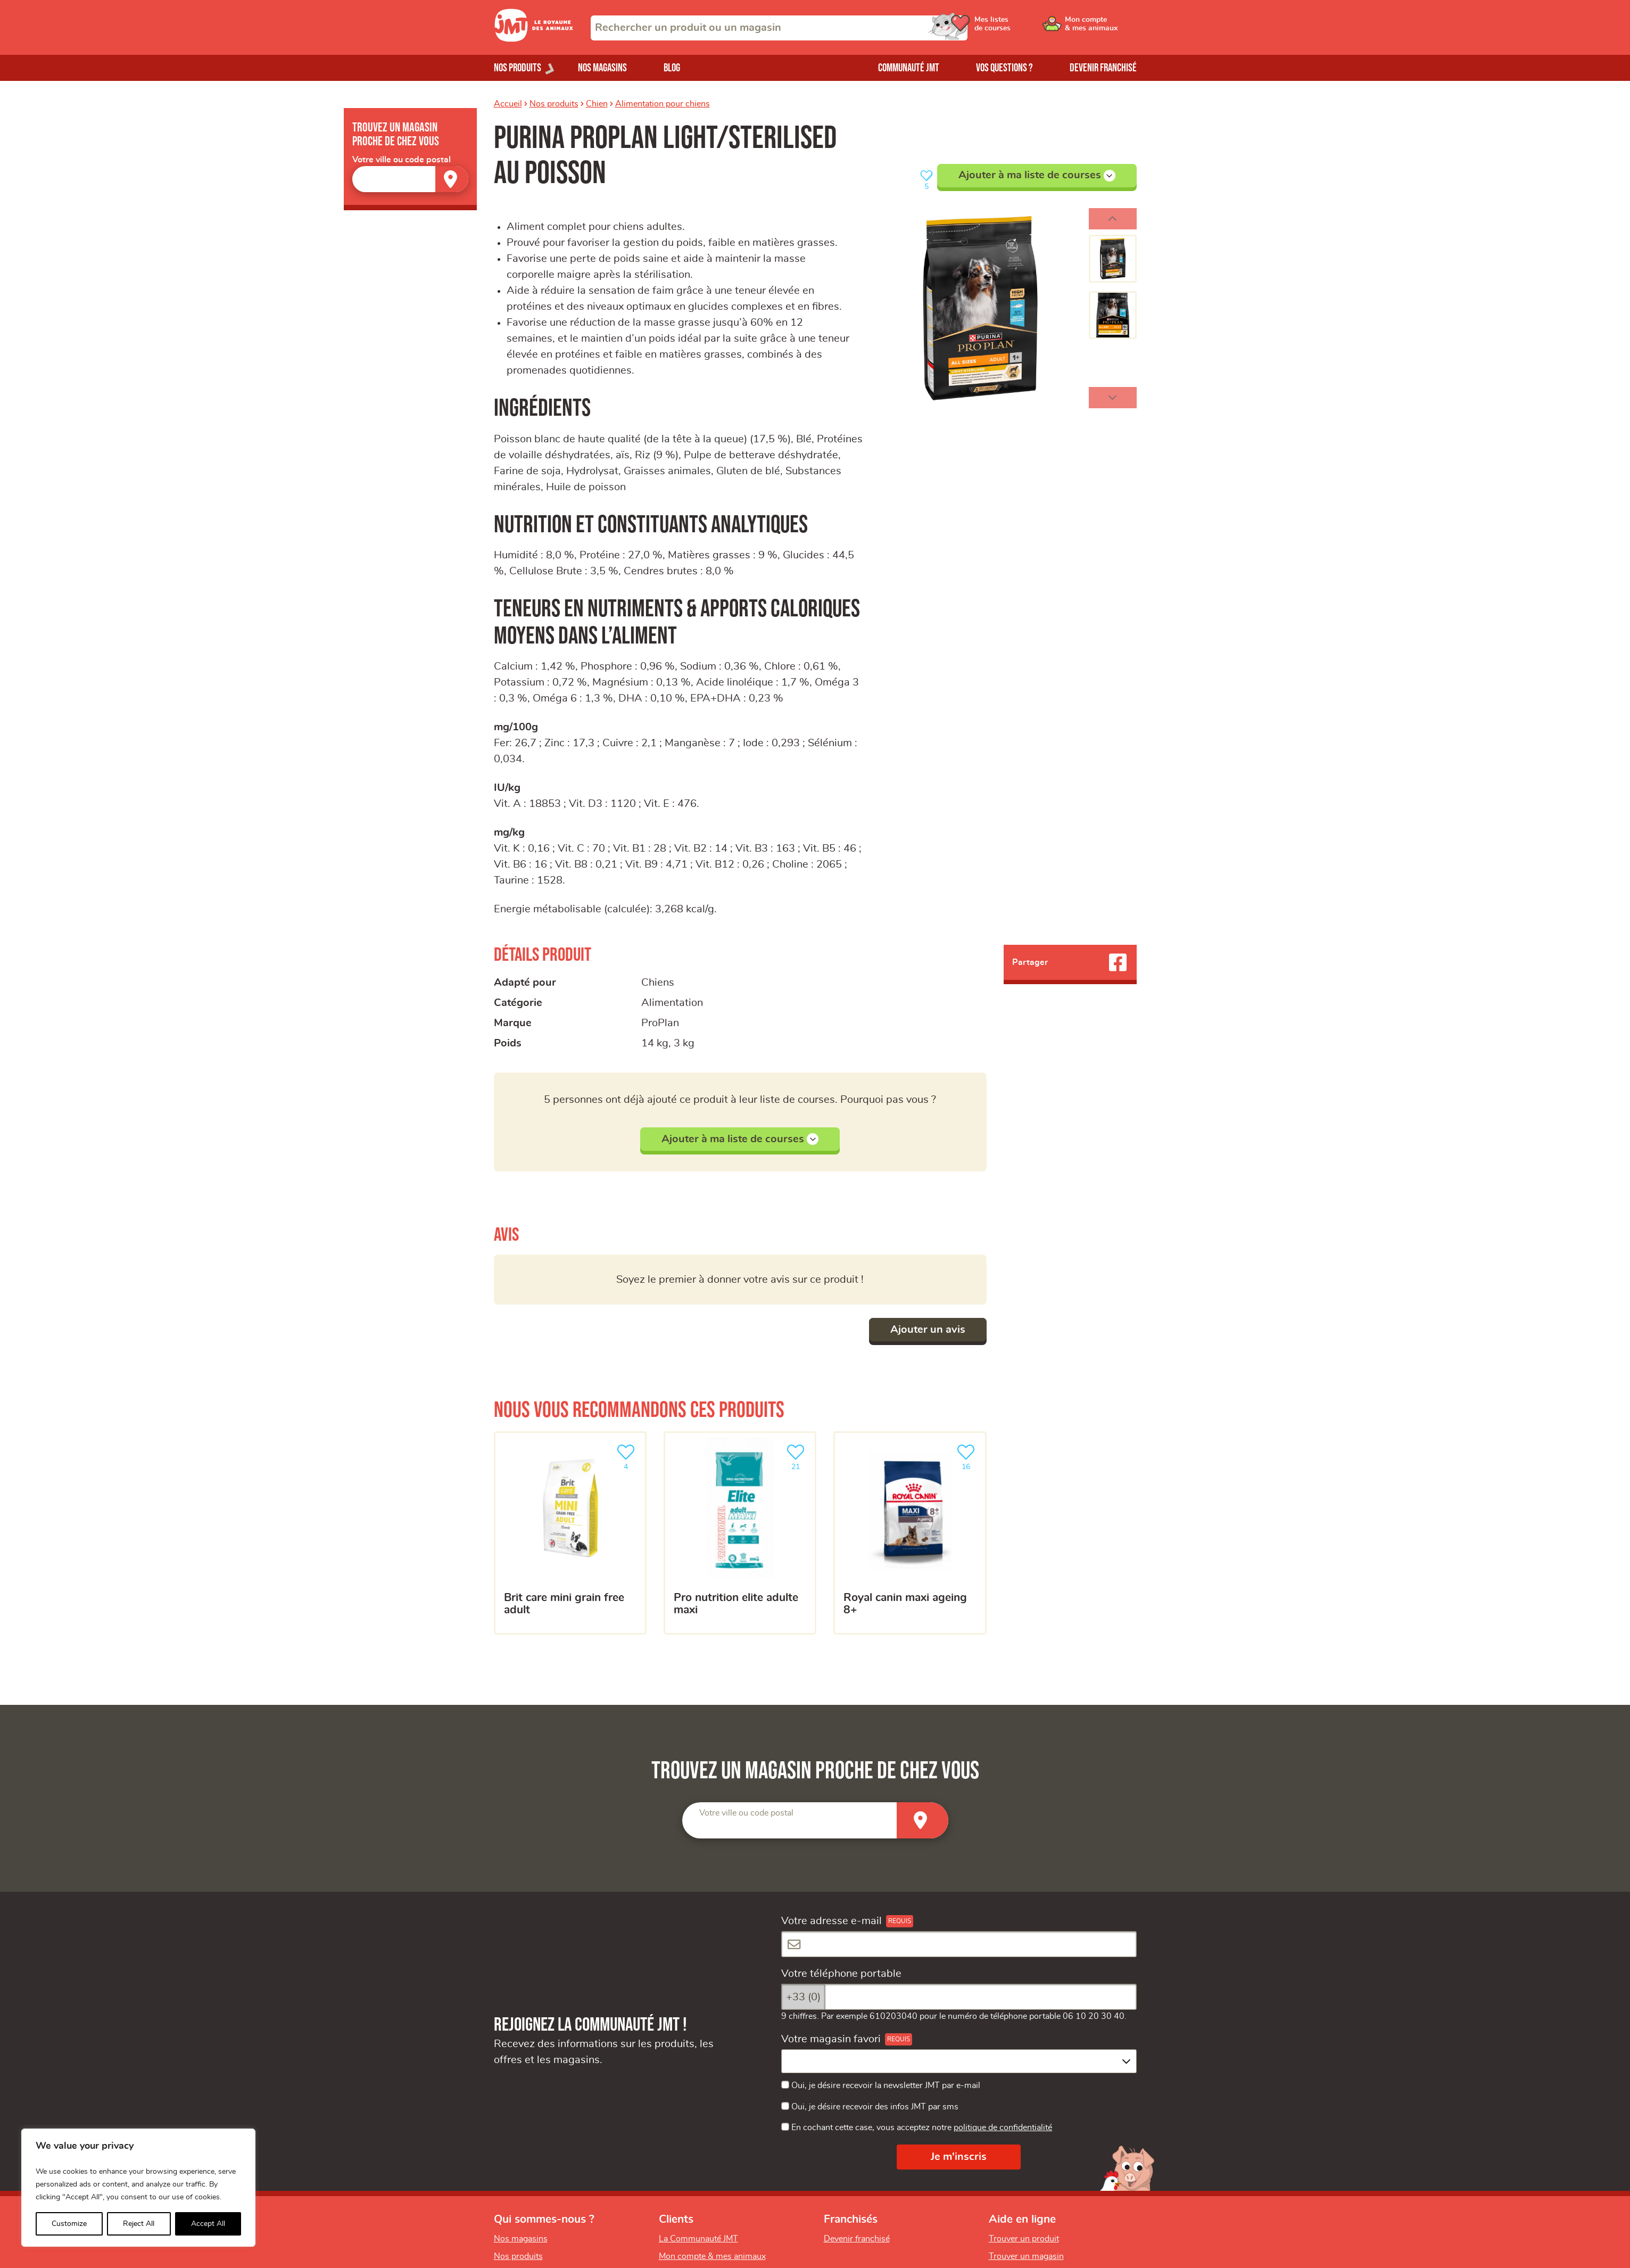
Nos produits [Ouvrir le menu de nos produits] (517, 68)
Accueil (508, 104)
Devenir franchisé (1103, 68)
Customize (69, 2224)
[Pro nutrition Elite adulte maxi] (740, 1533)
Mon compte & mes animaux (712, 2256)
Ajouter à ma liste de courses (1036, 176)
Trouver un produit (1024, 2238)
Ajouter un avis (927, 1329)
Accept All (208, 2224)
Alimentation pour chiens (662, 104)
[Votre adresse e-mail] (959, 1944)
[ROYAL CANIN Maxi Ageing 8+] (909, 1533)
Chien (597, 104)
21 (797, 1456)
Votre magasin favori (831, 2039)
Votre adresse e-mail (831, 1921)
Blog (672, 68)
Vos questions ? (1004, 68)
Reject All (138, 2224)
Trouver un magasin (1026, 2256)
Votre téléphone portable (841, 1973)
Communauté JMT (908, 68)
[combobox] (779, 27)
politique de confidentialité (1003, 2127)
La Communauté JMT (698, 2238)
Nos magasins (602, 68)
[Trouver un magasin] (451, 179)
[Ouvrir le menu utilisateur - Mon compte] (1100, 28)
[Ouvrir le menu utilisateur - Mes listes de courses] (1020, 28)
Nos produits (553, 104)
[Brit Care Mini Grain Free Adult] (570, 1533)
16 (968, 1456)
